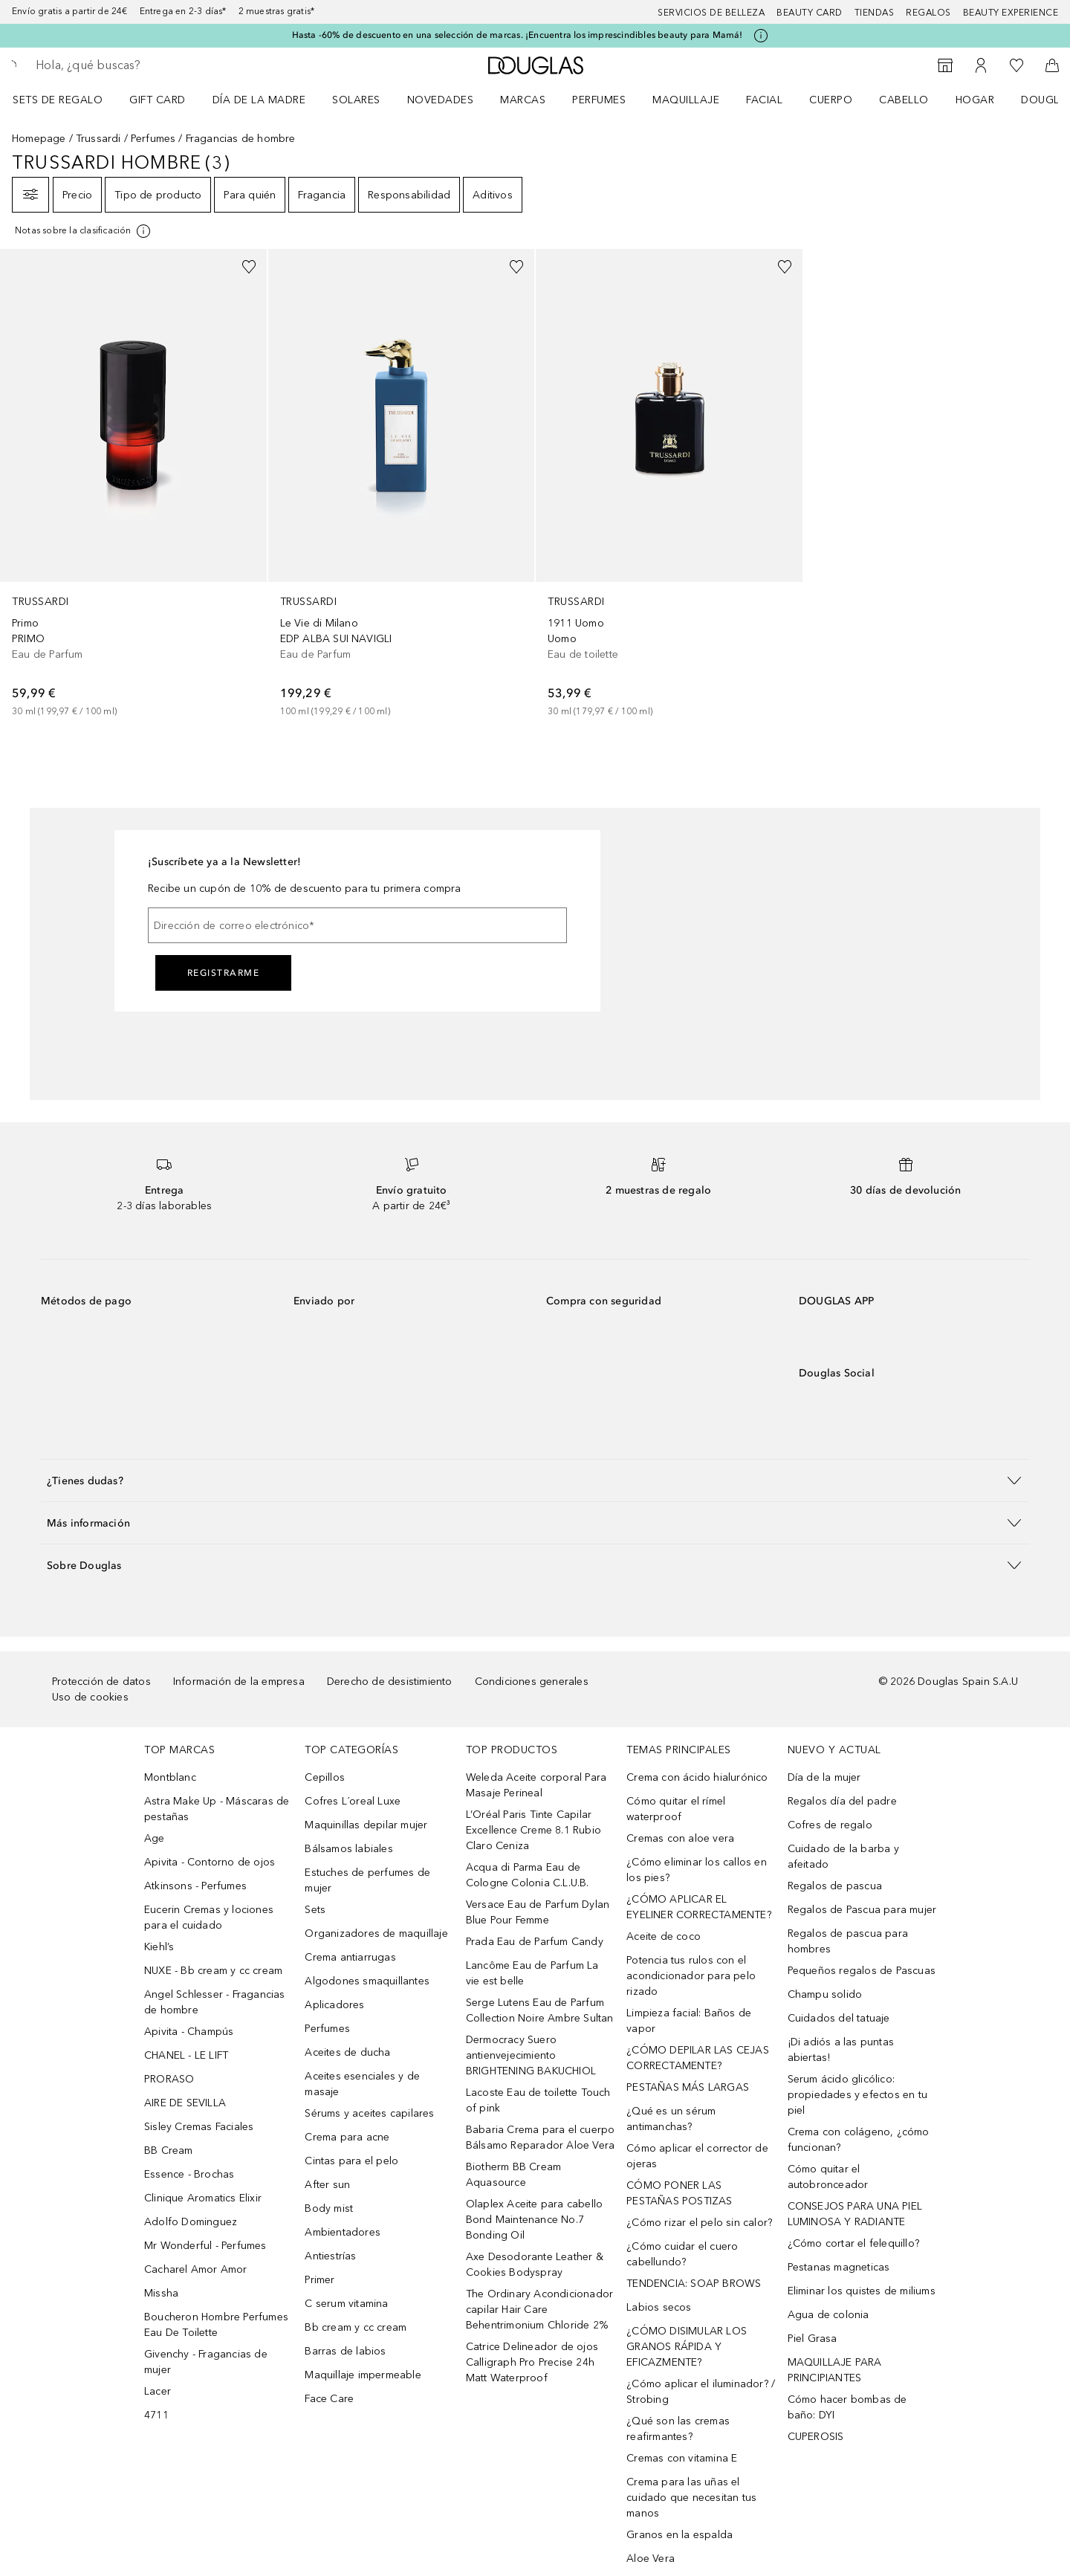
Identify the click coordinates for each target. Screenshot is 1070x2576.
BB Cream (168, 2150)
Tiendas (875, 12)
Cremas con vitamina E (681, 2458)
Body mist (329, 2208)
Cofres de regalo (830, 1825)
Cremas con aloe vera (680, 1838)
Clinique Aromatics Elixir (203, 2198)
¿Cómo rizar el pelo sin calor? (699, 2222)
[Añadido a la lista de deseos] (249, 267)
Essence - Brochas (189, 2174)
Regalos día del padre (842, 1801)
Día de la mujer (824, 1777)
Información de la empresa (239, 1681)
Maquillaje (685, 100)
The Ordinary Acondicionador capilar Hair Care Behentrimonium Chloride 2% (539, 2309)
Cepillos (325, 1777)
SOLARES (356, 100)
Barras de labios (345, 2351)
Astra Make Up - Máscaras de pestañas (216, 1809)
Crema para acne (347, 2137)
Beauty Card (809, 12)
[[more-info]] (83, 231)
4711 (156, 2415)
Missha (161, 2293)
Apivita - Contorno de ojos (209, 1862)
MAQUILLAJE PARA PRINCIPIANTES (835, 2370)
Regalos (928, 12)
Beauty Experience (1011, 12)
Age (154, 1838)
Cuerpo (830, 100)
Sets (315, 1909)
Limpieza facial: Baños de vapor (688, 2021)
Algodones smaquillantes (367, 1981)
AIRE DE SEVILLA (185, 2103)
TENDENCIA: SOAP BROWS (693, 2283)
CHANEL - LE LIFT (186, 2055)
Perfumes (599, 100)
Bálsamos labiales (348, 1848)
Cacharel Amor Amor (195, 2269)
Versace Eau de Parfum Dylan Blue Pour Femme (537, 1912)
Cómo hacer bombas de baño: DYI (847, 2407)
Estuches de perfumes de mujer (367, 1880)
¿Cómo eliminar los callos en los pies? (696, 1870)
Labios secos (658, 2307)
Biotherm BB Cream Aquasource (513, 2175)
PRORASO (169, 2079)
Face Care (329, 2398)
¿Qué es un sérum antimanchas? (671, 2119)
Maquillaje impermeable (363, 2375)
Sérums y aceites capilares (369, 2113)
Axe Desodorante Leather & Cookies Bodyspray (534, 2264)
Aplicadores (334, 2005)
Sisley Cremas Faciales (198, 2126)
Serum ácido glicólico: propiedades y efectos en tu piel (857, 2095)
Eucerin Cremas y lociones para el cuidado (208, 1917)
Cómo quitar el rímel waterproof (675, 1809)
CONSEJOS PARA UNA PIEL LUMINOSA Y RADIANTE (855, 2214)
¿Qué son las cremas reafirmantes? (678, 2429)
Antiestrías (330, 2256)
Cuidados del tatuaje (839, 2018)
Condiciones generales (531, 1681)
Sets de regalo (58, 100)
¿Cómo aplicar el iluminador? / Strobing (700, 2392)
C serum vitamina (346, 2303)
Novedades (440, 100)
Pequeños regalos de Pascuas (862, 1970)
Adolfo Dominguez (190, 2222)
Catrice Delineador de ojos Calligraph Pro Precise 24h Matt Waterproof (532, 2362)
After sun (327, 2184)
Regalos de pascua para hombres (848, 1941)
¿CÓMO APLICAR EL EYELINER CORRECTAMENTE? (698, 1907)
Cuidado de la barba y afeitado (843, 1856)
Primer (319, 2280)
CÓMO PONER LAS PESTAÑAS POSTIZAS (679, 2193)
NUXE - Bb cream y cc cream (213, 1970)
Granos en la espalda (679, 2534)
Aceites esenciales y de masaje (362, 2084)
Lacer (157, 2391)
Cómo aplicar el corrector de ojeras (697, 2156)
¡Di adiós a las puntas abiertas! (841, 2050)
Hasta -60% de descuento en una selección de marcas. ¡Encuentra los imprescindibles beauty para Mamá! (517, 35)
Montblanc (170, 1777)
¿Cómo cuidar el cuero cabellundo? (682, 2254)
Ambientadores (342, 2232)
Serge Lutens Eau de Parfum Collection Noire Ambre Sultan (540, 2010)
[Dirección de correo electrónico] (357, 925)
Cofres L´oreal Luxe (353, 1801)
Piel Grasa (812, 2338)
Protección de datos (101, 1681)
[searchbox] (145, 65)
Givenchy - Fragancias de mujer (206, 2362)
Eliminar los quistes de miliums (862, 2291)
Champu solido (825, 1994)
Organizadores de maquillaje (376, 1933)
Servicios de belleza (711, 12)
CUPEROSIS (816, 2436)
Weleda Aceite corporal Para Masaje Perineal (536, 1785)
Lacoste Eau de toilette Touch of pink (538, 2100)
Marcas (522, 100)
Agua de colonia (828, 2314)
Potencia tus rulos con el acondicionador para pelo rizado (691, 1976)
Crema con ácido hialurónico (697, 1777)
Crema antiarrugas (350, 1957)
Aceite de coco (663, 1936)
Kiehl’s (159, 1947)
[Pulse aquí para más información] (761, 36)
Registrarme (223, 973)
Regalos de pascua (835, 1886)
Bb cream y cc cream (355, 2327)
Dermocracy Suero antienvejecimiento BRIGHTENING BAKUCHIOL (531, 2055)
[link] (133, 484)
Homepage (39, 138)
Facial (764, 100)
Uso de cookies (90, 1697)
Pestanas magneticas (839, 2267)
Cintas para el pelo (351, 2161)
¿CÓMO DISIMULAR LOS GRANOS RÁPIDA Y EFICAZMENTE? (686, 2347)
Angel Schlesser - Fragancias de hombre (214, 2002)
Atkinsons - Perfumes (195, 1886)
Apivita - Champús (188, 2031)
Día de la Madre (259, 100)
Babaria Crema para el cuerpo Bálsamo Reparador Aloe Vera (540, 2137)
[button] (535, 1480)
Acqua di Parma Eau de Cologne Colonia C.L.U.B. (527, 1875)
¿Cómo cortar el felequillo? (853, 2243)
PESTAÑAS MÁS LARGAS (687, 2087)
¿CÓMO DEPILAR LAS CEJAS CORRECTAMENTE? (697, 2058)
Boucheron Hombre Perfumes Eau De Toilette (216, 2325)
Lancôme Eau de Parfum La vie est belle (532, 1973)
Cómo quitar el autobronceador (828, 2177)
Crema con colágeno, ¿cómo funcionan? (859, 2140)
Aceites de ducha (347, 2052)
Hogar (975, 100)
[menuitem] (67, 100)
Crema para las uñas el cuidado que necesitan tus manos (691, 2498)
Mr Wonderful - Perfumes (205, 2245)
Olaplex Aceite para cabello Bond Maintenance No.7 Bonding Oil (534, 2220)
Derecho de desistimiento (390, 1681)
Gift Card (157, 100)
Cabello (904, 100)
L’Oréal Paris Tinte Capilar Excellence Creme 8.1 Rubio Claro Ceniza (533, 1830)
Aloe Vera (650, 2558)
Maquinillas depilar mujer (366, 1825)
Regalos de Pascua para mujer (862, 1909)
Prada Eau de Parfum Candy (534, 1941)
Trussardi (98, 138)
